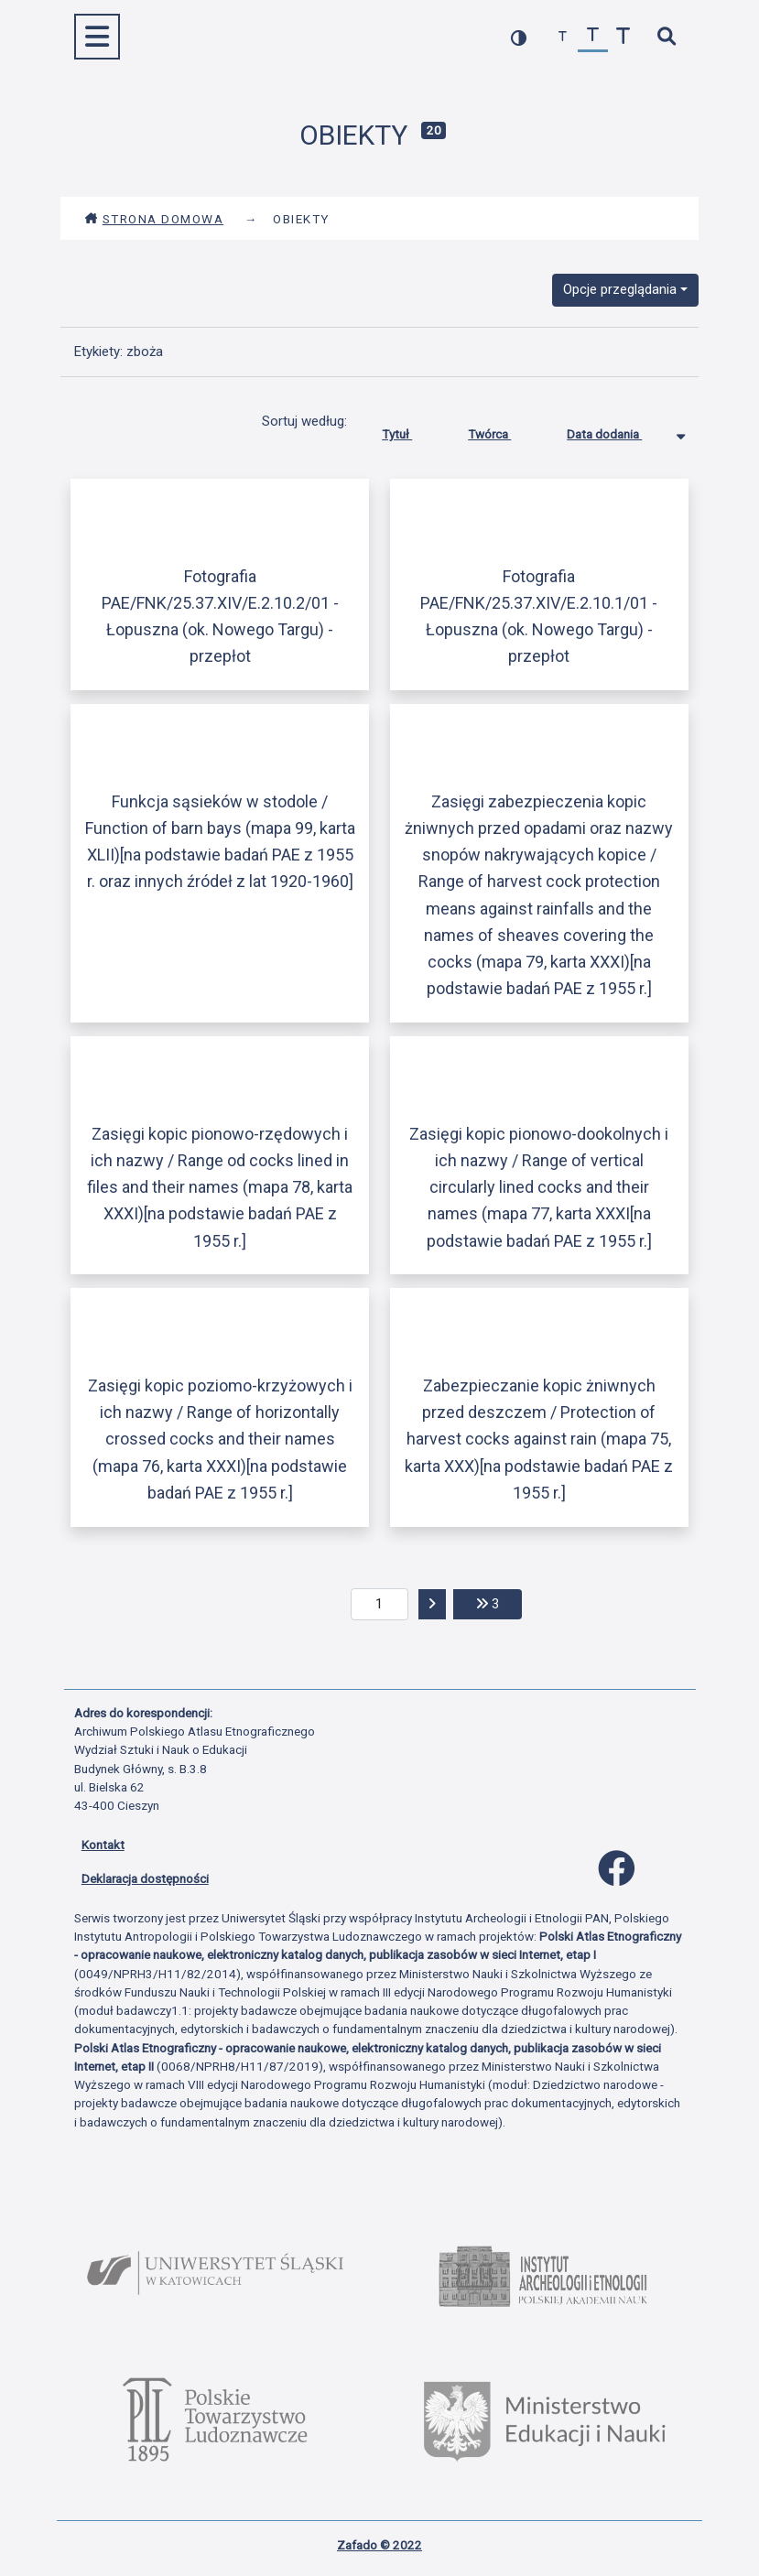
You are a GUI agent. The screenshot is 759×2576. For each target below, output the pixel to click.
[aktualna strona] (379, 1604)
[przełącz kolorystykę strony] (519, 37)
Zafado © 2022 (379, 2545)
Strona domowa (154, 218)
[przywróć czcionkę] (593, 37)
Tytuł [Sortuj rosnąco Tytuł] (410, 430)
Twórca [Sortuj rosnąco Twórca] (503, 430)
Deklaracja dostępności (145, 1878)
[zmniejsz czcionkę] (563, 37)
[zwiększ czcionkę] (623, 37)
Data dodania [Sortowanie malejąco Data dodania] (618, 430)
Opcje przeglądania (620, 289)
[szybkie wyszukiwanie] (667, 37)
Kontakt (103, 1844)
